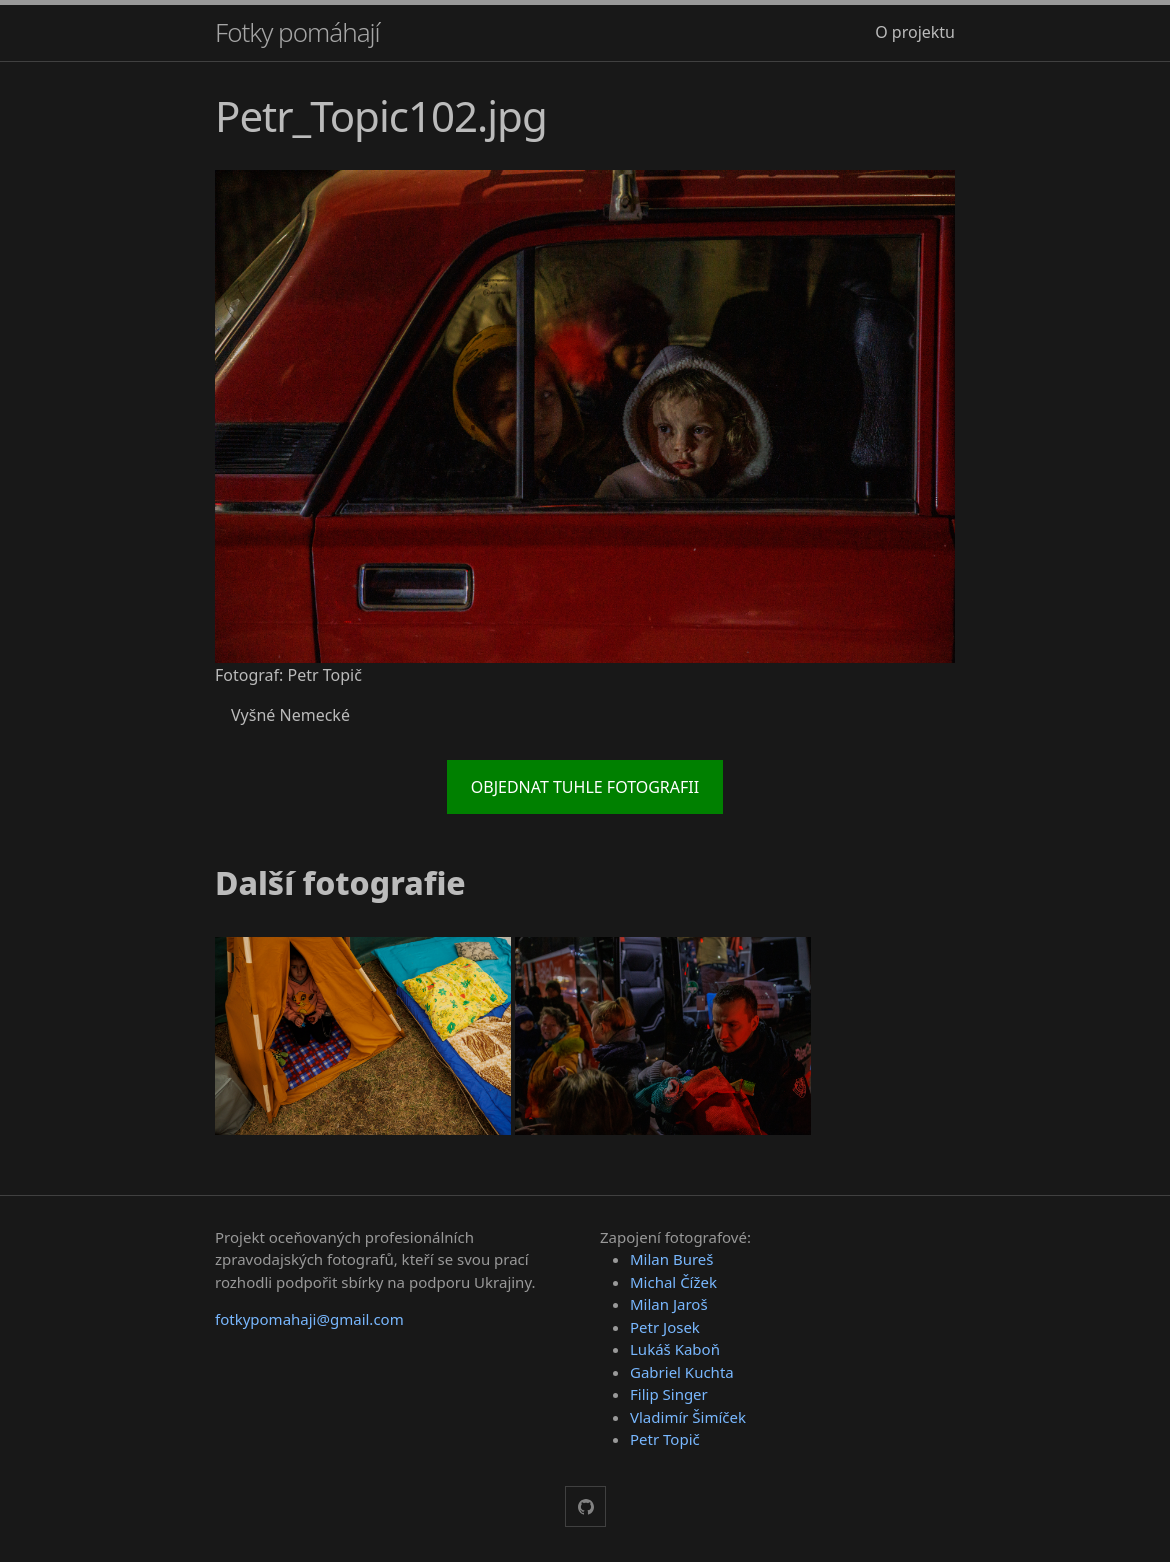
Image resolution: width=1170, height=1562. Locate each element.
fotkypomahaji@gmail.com (309, 1319)
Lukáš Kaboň (675, 1349)
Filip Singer (669, 1394)
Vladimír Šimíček (688, 1417)
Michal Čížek (673, 1282)
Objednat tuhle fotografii (585, 787)
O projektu (915, 32)
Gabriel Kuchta (682, 1372)
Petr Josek (665, 1327)
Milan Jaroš (669, 1304)
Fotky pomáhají (297, 32)
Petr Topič (665, 1439)
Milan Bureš (672, 1259)
